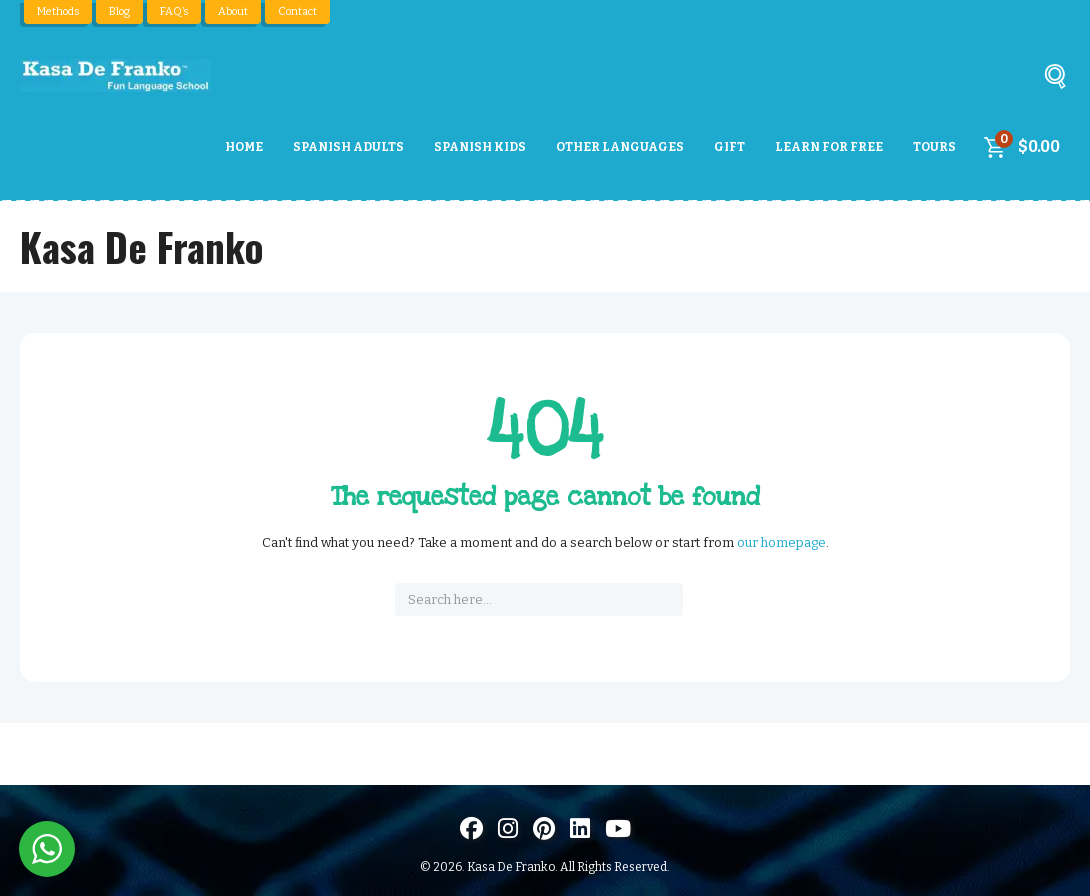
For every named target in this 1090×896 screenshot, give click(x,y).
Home (244, 147)
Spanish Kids (480, 147)
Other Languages (620, 147)
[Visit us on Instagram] (508, 828)
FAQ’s (174, 11)
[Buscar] (1055, 80)
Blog (119, 11)
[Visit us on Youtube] (618, 828)
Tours (934, 147)
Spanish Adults (348, 147)
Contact (297, 11)
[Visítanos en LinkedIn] (580, 828)
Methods (58, 11)
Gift (729, 147)
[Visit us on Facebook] (471, 828)
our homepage (781, 542)
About (233, 11)
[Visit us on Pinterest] (544, 828)
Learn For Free (829, 147)
